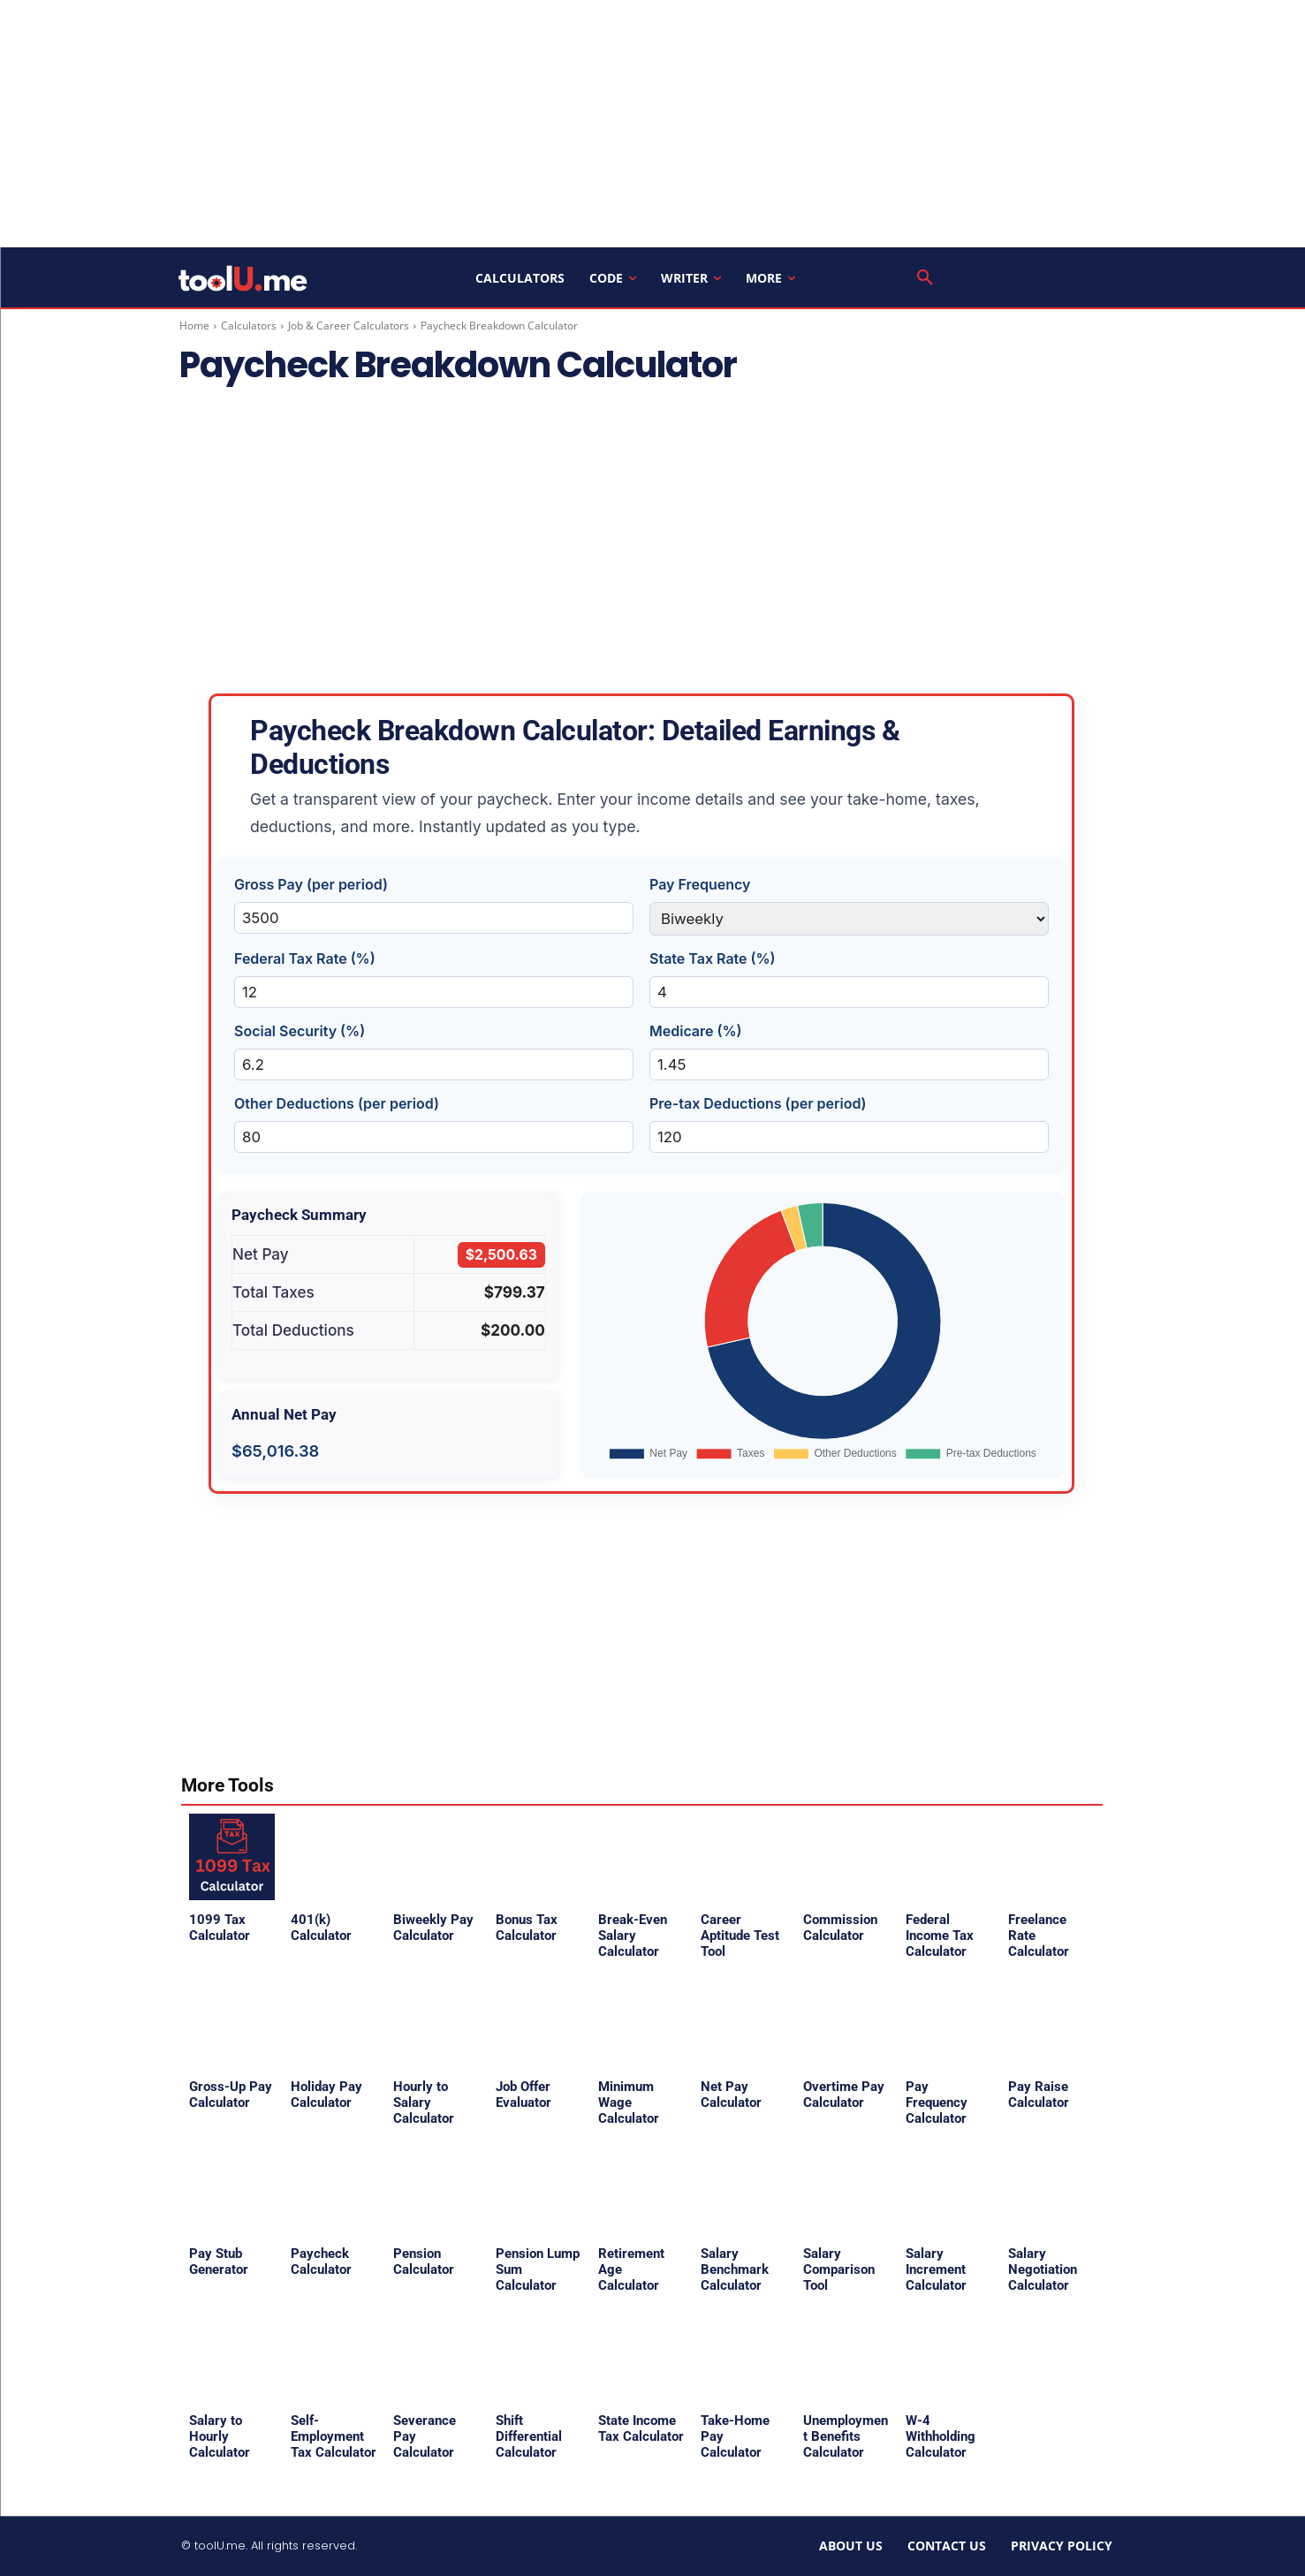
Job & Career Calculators (348, 325)
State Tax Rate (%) (712, 958)
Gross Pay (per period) (311, 884)
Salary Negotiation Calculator (1042, 2269)
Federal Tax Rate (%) (305, 958)
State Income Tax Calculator (641, 2428)
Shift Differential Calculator (529, 2436)
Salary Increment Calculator (936, 2269)
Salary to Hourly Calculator (219, 2436)
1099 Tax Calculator (219, 1927)
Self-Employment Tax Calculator (333, 2436)
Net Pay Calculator (731, 2094)
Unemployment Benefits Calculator (845, 2436)
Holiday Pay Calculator (326, 2094)
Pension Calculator (423, 2261)
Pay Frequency (700, 884)
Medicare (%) (695, 1031)
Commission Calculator (840, 1927)
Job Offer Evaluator (523, 2094)
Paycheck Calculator (321, 2261)
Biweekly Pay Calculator (433, 1927)
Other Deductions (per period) (336, 1103)
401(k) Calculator (321, 1927)
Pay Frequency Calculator (936, 2102)
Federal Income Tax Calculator (940, 1935)
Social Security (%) (299, 1031)
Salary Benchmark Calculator (735, 2269)
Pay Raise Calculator (1038, 2094)
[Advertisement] (653, 123)
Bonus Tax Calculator (527, 1927)
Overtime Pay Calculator (843, 2094)
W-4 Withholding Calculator (940, 2436)
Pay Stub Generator (218, 2261)
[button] (925, 278)
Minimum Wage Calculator (628, 2102)
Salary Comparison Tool (839, 2269)
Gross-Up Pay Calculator (230, 2094)
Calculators (249, 325)
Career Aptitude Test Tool (740, 1935)
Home (194, 325)
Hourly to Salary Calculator (423, 2102)
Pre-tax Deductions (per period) (758, 1103)
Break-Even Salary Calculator (632, 1935)
